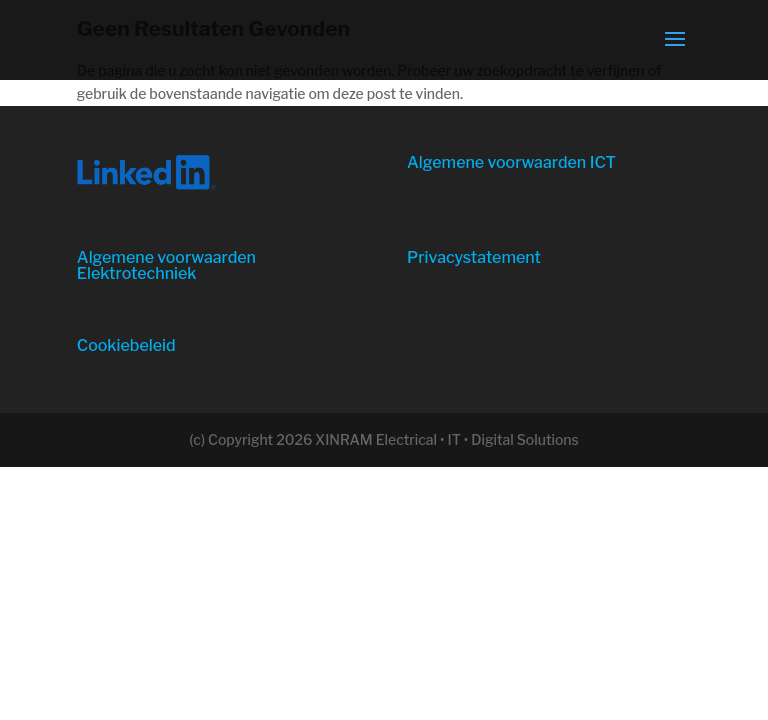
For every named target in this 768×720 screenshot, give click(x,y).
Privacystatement (474, 257)
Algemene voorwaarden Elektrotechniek (166, 265)
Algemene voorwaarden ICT (511, 162)
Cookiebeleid (126, 345)
